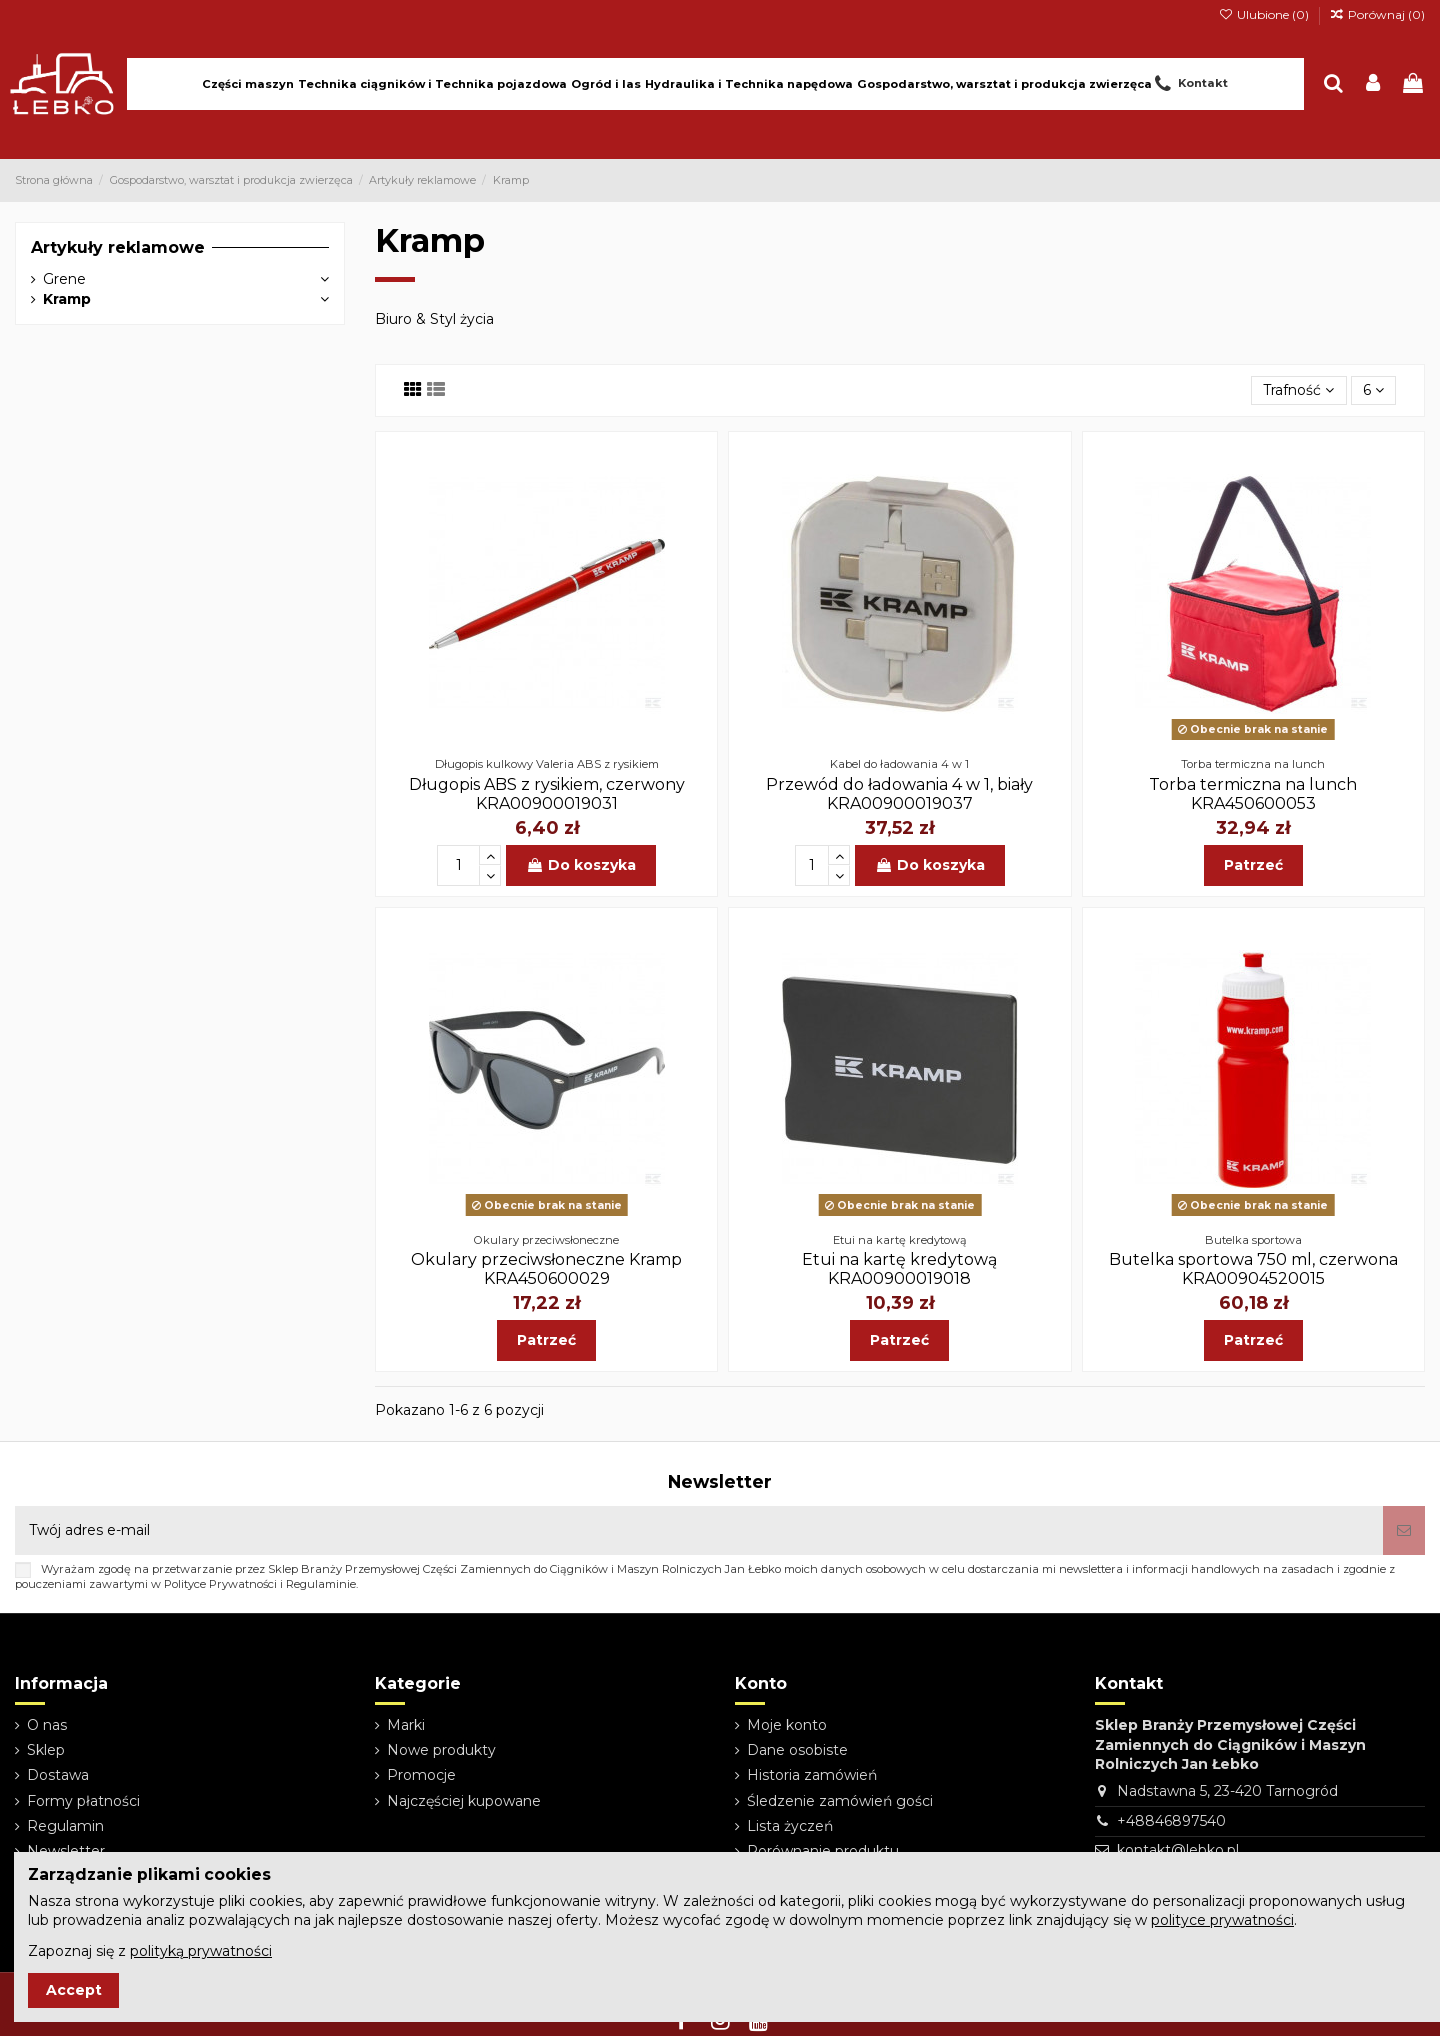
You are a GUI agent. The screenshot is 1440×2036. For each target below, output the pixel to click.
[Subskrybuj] (1404, 1530)
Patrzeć (1253, 865)
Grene (64, 279)
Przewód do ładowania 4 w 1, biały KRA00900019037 (899, 794)
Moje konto (787, 1725)
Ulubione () (1264, 14)
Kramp (67, 299)
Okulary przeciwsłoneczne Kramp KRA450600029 (546, 1269)
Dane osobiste (797, 1750)
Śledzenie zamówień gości (840, 1801)
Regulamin (65, 1826)
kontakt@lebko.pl (1178, 1850)
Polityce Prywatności (220, 1584)
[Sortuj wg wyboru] (1298, 390)
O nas (47, 1725)
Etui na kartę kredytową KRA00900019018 (899, 1269)
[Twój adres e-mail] (699, 1530)
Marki (406, 1725)
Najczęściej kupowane (464, 1801)
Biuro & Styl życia (434, 319)
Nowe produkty (441, 1750)
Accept (74, 1990)
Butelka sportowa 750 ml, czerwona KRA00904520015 (1253, 1269)
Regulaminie (321, 1584)
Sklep (46, 1750)
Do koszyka (581, 865)
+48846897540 (1171, 1821)
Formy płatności (83, 1801)
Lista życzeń (790, 1826)
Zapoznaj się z (150, 1951)
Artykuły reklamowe (118, 247)
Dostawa (58, 1775)
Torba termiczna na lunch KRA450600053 (1253, 794)
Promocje (421, 1775)
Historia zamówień (812, 1775)
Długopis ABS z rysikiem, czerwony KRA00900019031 (547, 794)
